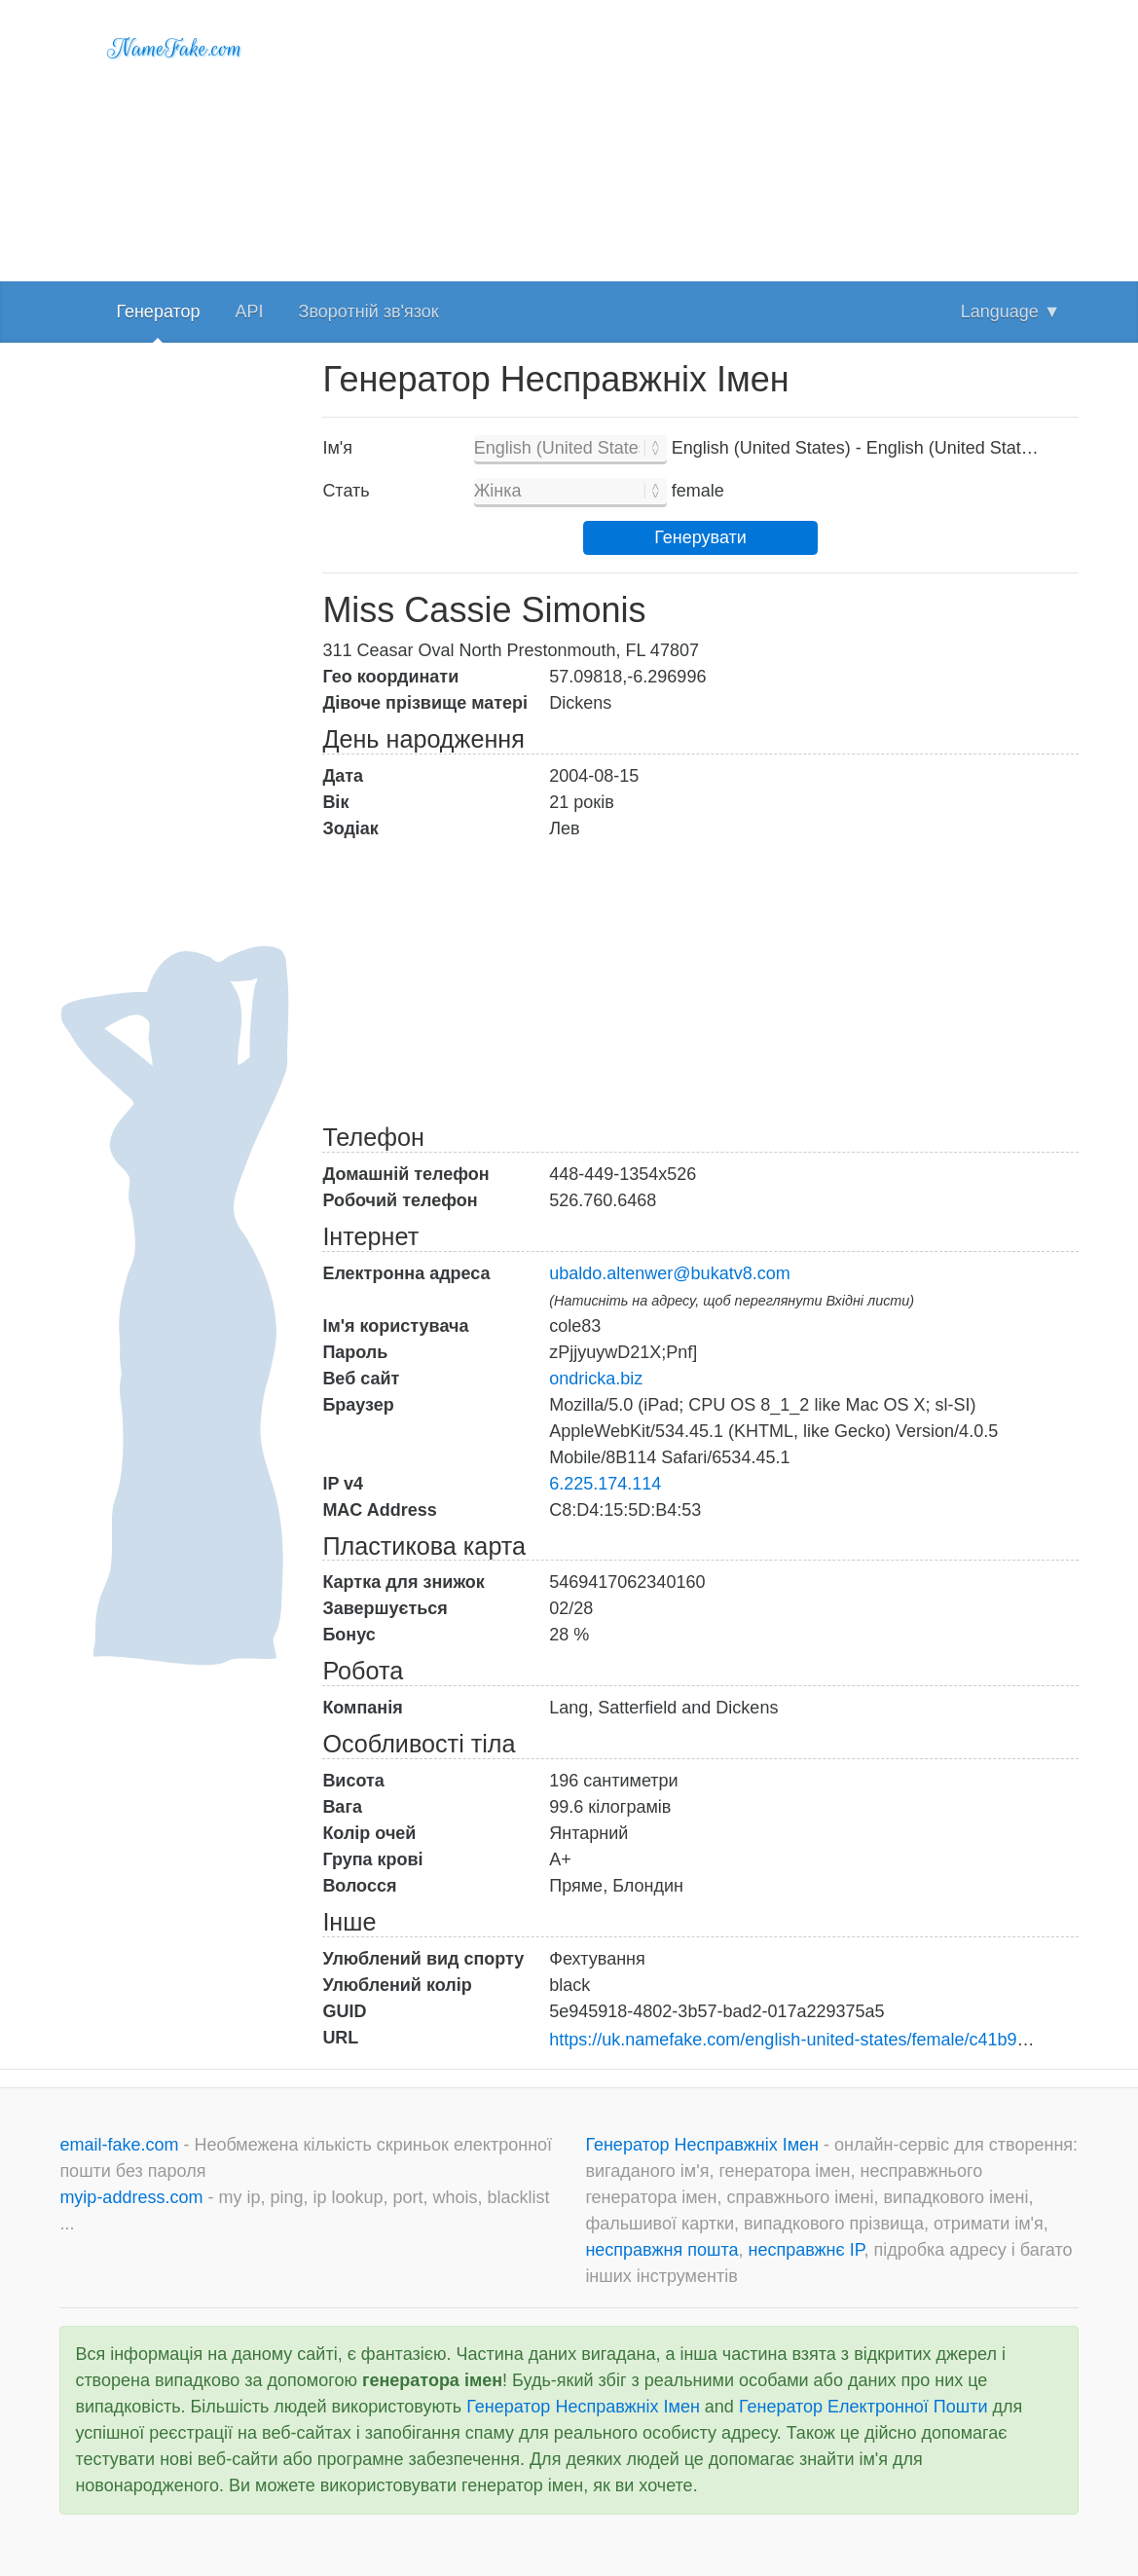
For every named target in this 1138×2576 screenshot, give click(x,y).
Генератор (158, 311)
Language (1011, 311)
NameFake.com (174, 48)
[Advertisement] (700, 136)
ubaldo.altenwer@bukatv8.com (669, 1273)
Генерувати (700, 537)
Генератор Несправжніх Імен (704, 2144)
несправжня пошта (661, 2250)
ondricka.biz (595, 1378)
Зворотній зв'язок (369, 311)
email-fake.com (121, 2144)
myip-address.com (130, 2197)
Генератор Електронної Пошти (863, 2406)
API (250, 311)
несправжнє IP (805, 2250)
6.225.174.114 (605, 1483)
